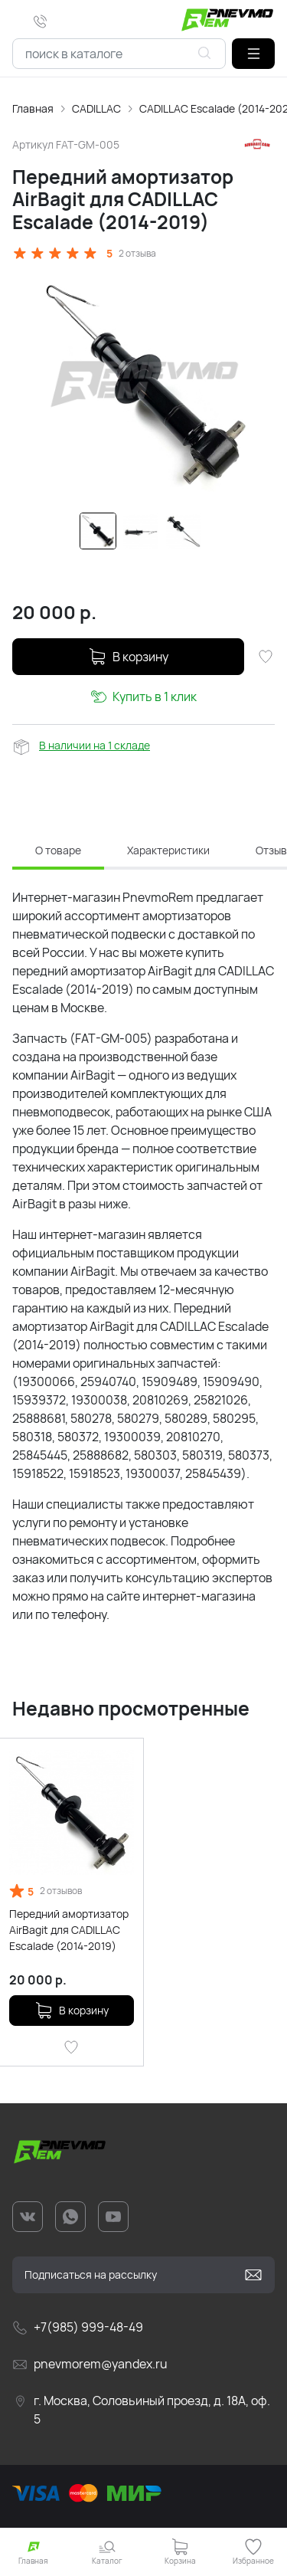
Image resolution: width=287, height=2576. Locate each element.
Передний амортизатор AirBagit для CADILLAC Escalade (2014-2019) (69, 1929)
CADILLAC (96, 108)
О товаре (58, 850)
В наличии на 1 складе (94, 745)
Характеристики (168, 850)
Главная (33, 108)
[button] (253, 53)
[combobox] (119, 53)
